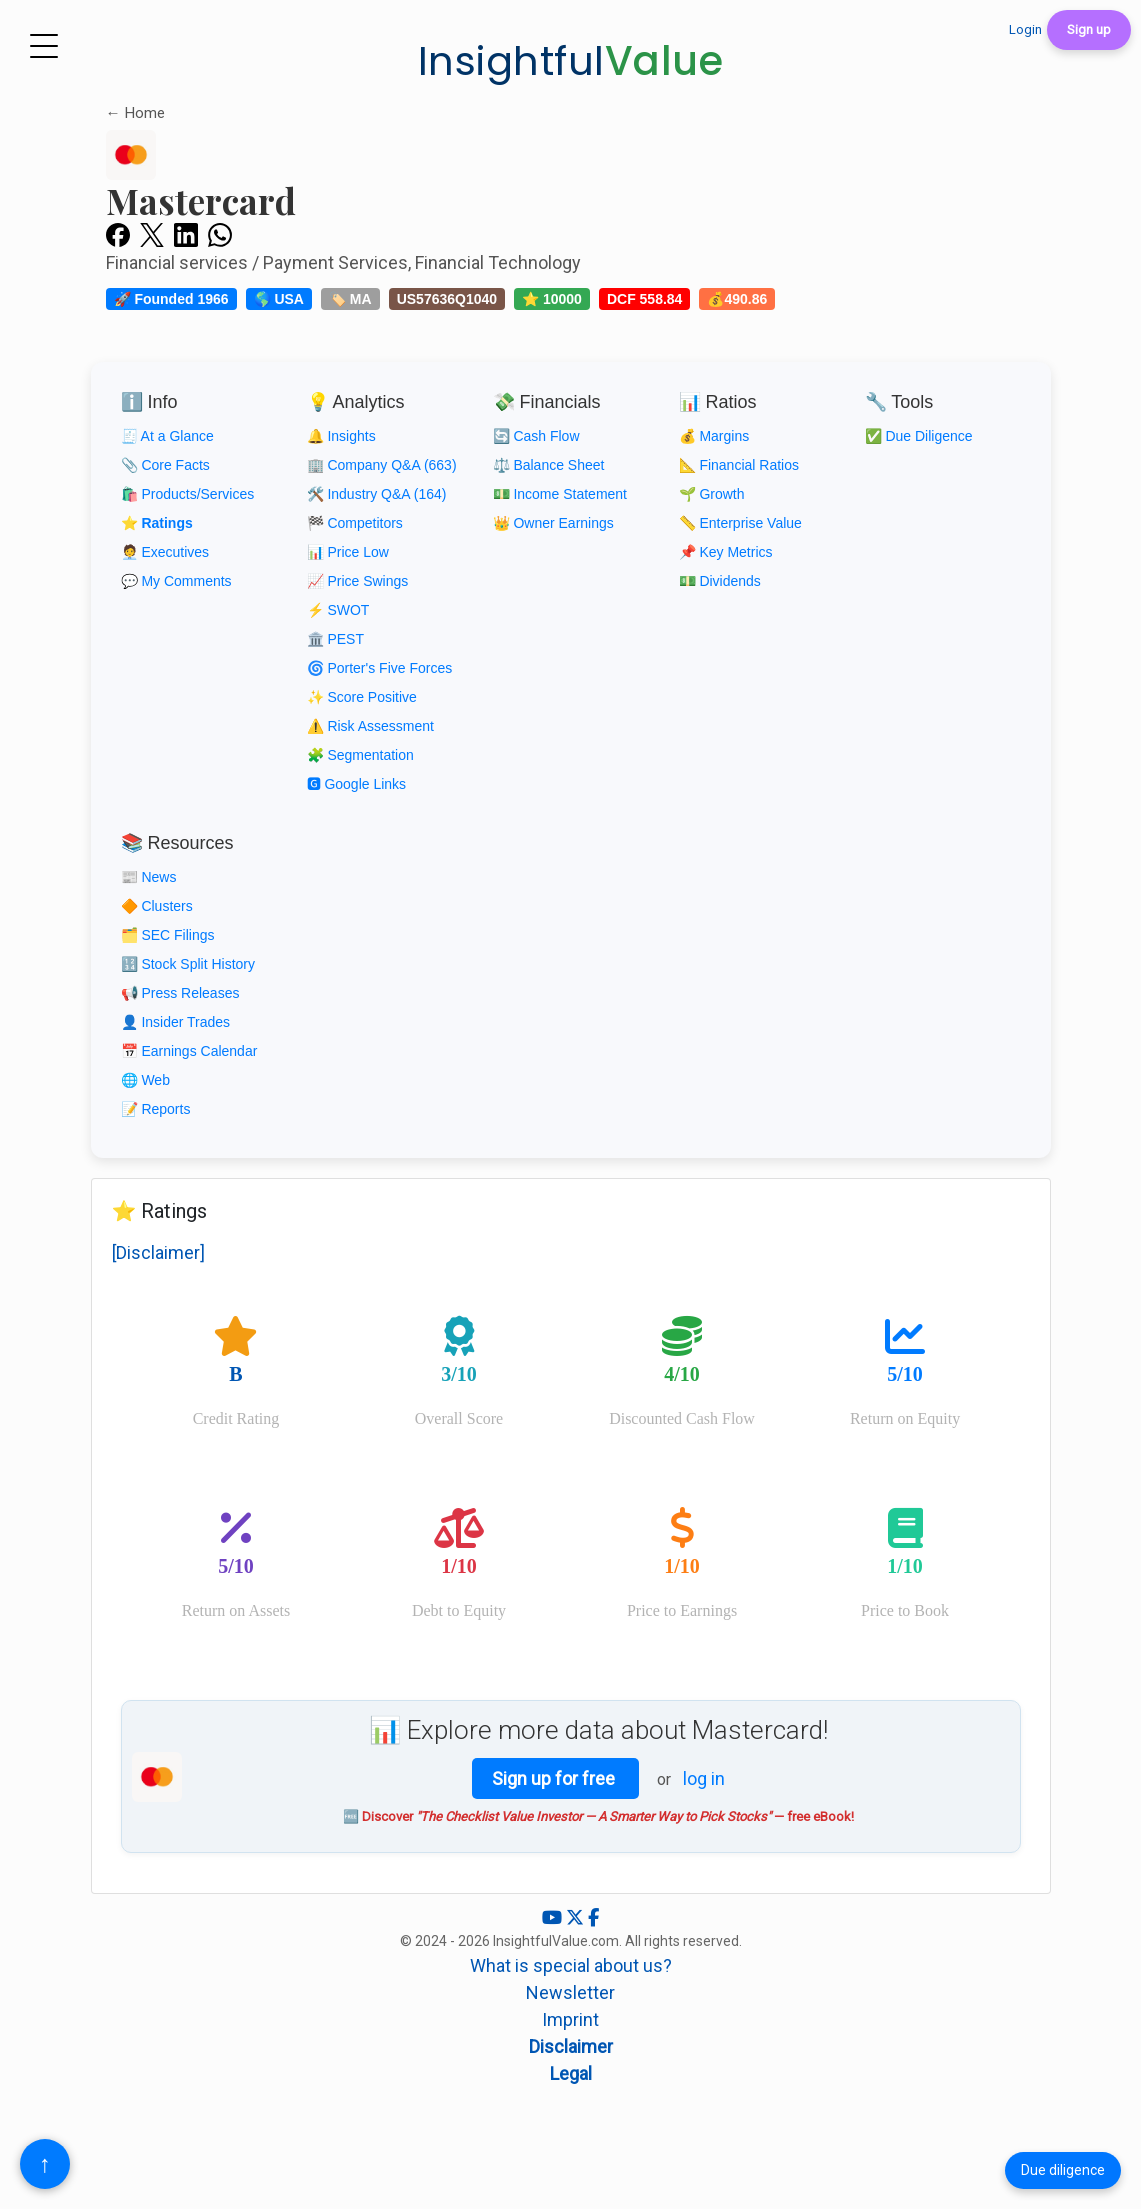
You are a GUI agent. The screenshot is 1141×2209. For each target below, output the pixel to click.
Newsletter (570, 1992)
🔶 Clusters (157, 906)
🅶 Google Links (357, 784)
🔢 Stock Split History (188, 964)
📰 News (149, 877)
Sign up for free (555, 1778)
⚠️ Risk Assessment (370, 726)
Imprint (570, 2019)
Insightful (571, 61)
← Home (135, 113)
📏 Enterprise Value (740, 523)
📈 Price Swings (358, 581)
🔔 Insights (341, 436)
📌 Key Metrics (726, 552)
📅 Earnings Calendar (189, 1051)
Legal (571, 2073)
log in (704, 1778)
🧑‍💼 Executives (165, 552)
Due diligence (1063, 2170)
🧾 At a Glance (167, 436)
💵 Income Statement (560, 494)
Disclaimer (571, 2046)
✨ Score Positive (362, 697)
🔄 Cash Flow (536, 436)
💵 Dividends (720, 581)
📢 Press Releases (180, 993)
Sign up (1089, 29)
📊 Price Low (348, 552)
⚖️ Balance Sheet (549, 465)
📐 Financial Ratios (739, 465)
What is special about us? (571, 1965)
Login (1025, 29)
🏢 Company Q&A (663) (382, 465)
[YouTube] (554, 1917)
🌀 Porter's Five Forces (380, 668)
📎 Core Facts (165, 465)
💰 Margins (714, 436)
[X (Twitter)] (577, 1917)
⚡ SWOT (338, 610)
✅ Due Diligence (919, 436)
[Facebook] (593, 1917)
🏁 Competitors (355, 523)
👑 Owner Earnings (553, 523)
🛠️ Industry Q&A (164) (377, 494)
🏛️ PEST (335, 639)
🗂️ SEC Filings (168, 935)
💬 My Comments (176, 581)
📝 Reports (156, 1109)
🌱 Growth (712, 494)
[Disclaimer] (158, 1252)
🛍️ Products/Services (188, 494)
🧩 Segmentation (360, 755)
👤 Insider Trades (176, 1022)
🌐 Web (145, 1080)
